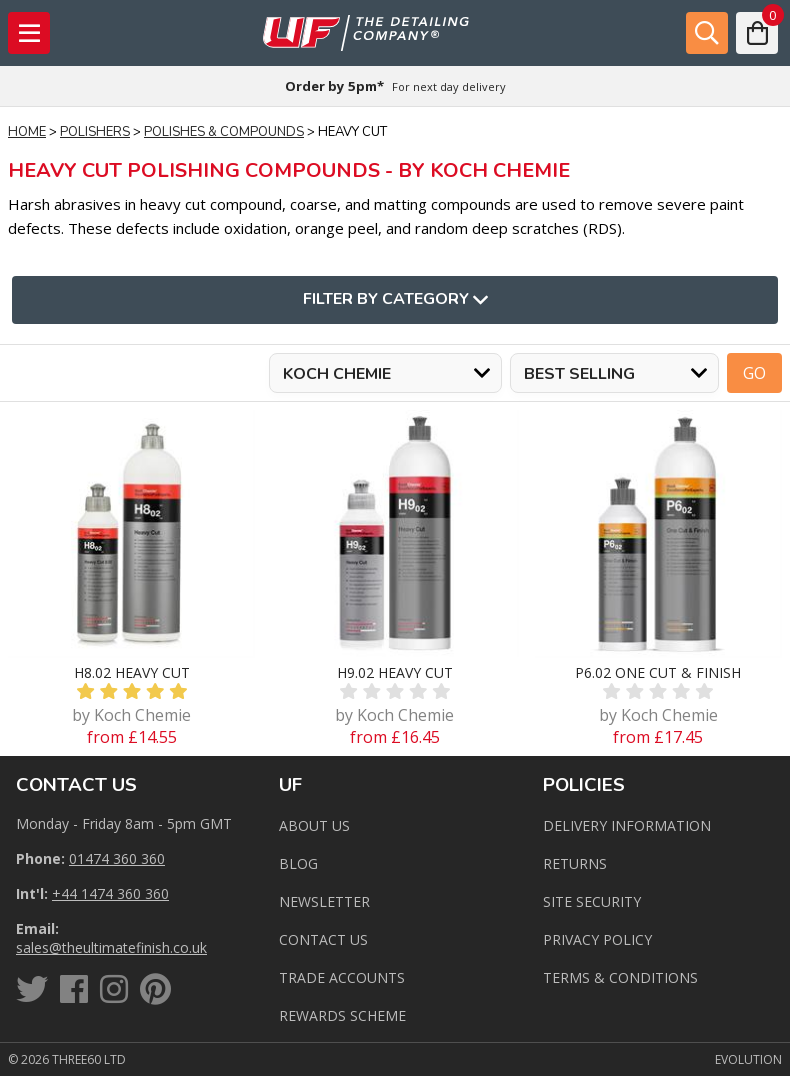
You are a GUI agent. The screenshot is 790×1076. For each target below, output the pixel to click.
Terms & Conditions (620, 977)
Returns (575, 863)
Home (27, 132)
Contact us (323, 939)
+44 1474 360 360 (110, 893)
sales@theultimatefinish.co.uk (111, 947)
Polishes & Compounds (224, 132)
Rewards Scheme (342, 1015)
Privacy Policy (597, 939)
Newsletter (324, 901)
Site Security (592, 901)
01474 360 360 (117, 858)
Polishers (95, 132)
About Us (314, 825)
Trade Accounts (342, 977)
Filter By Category (395, 300)
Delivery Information (627, 825)
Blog (298, 863)
